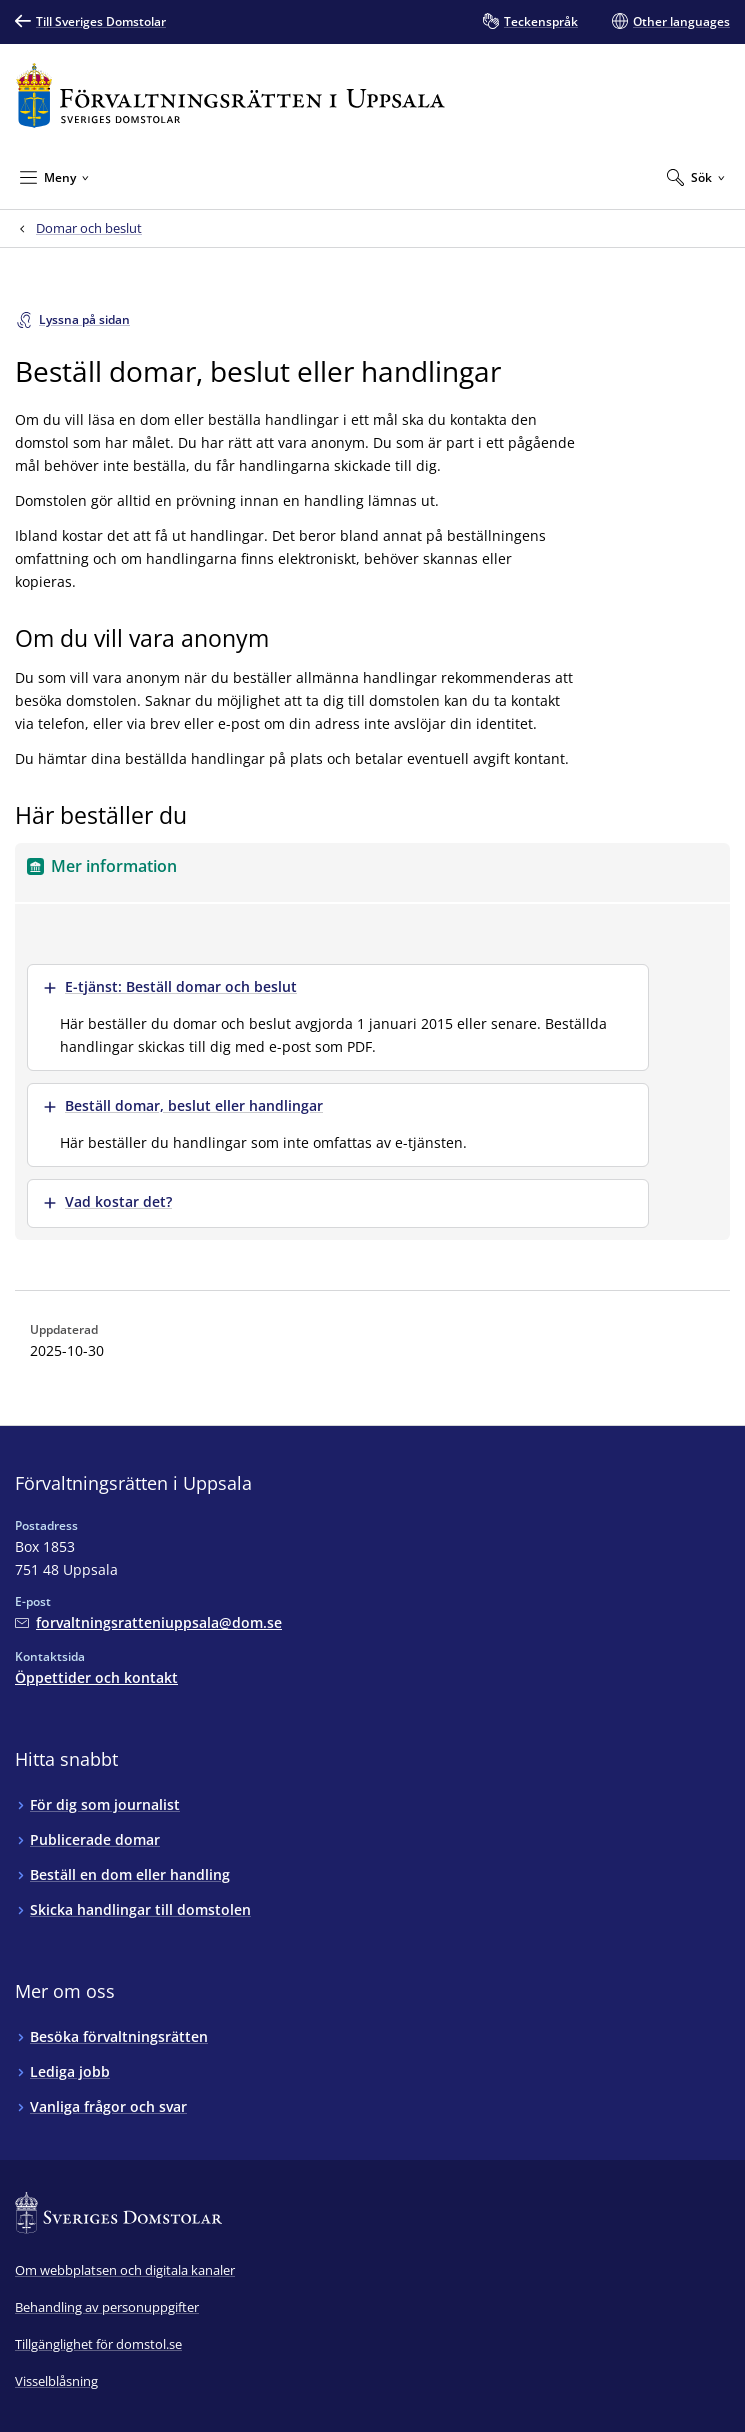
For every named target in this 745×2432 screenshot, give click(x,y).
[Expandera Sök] (696, 177)
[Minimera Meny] (54, 177)
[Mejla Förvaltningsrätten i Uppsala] (148, 1622)
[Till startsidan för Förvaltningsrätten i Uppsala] (230, 95)
